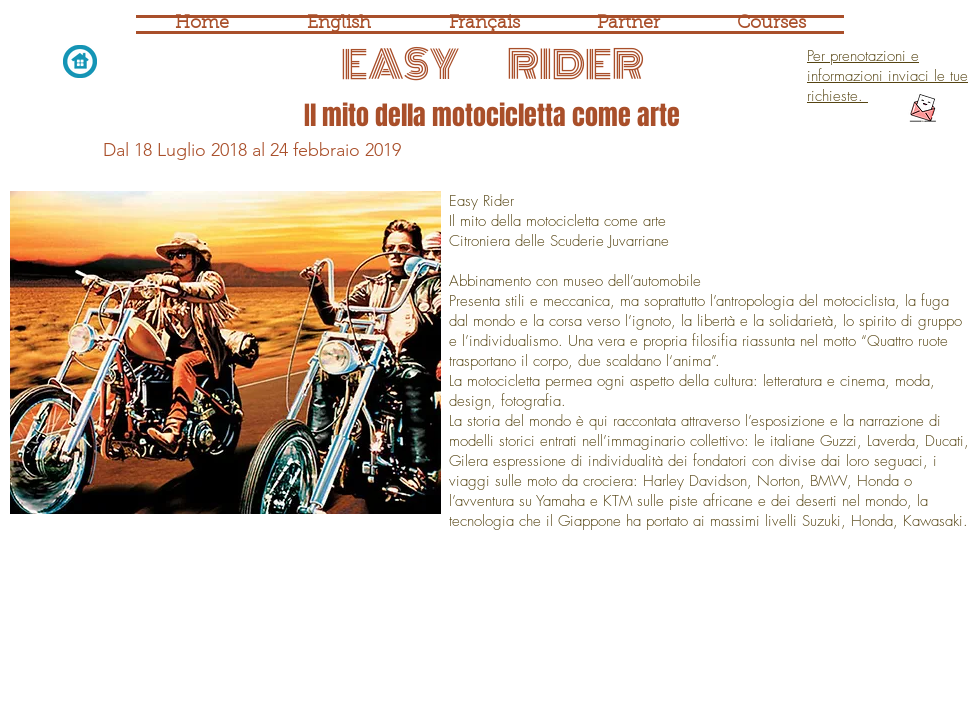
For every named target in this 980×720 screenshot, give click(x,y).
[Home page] (80, 61)
